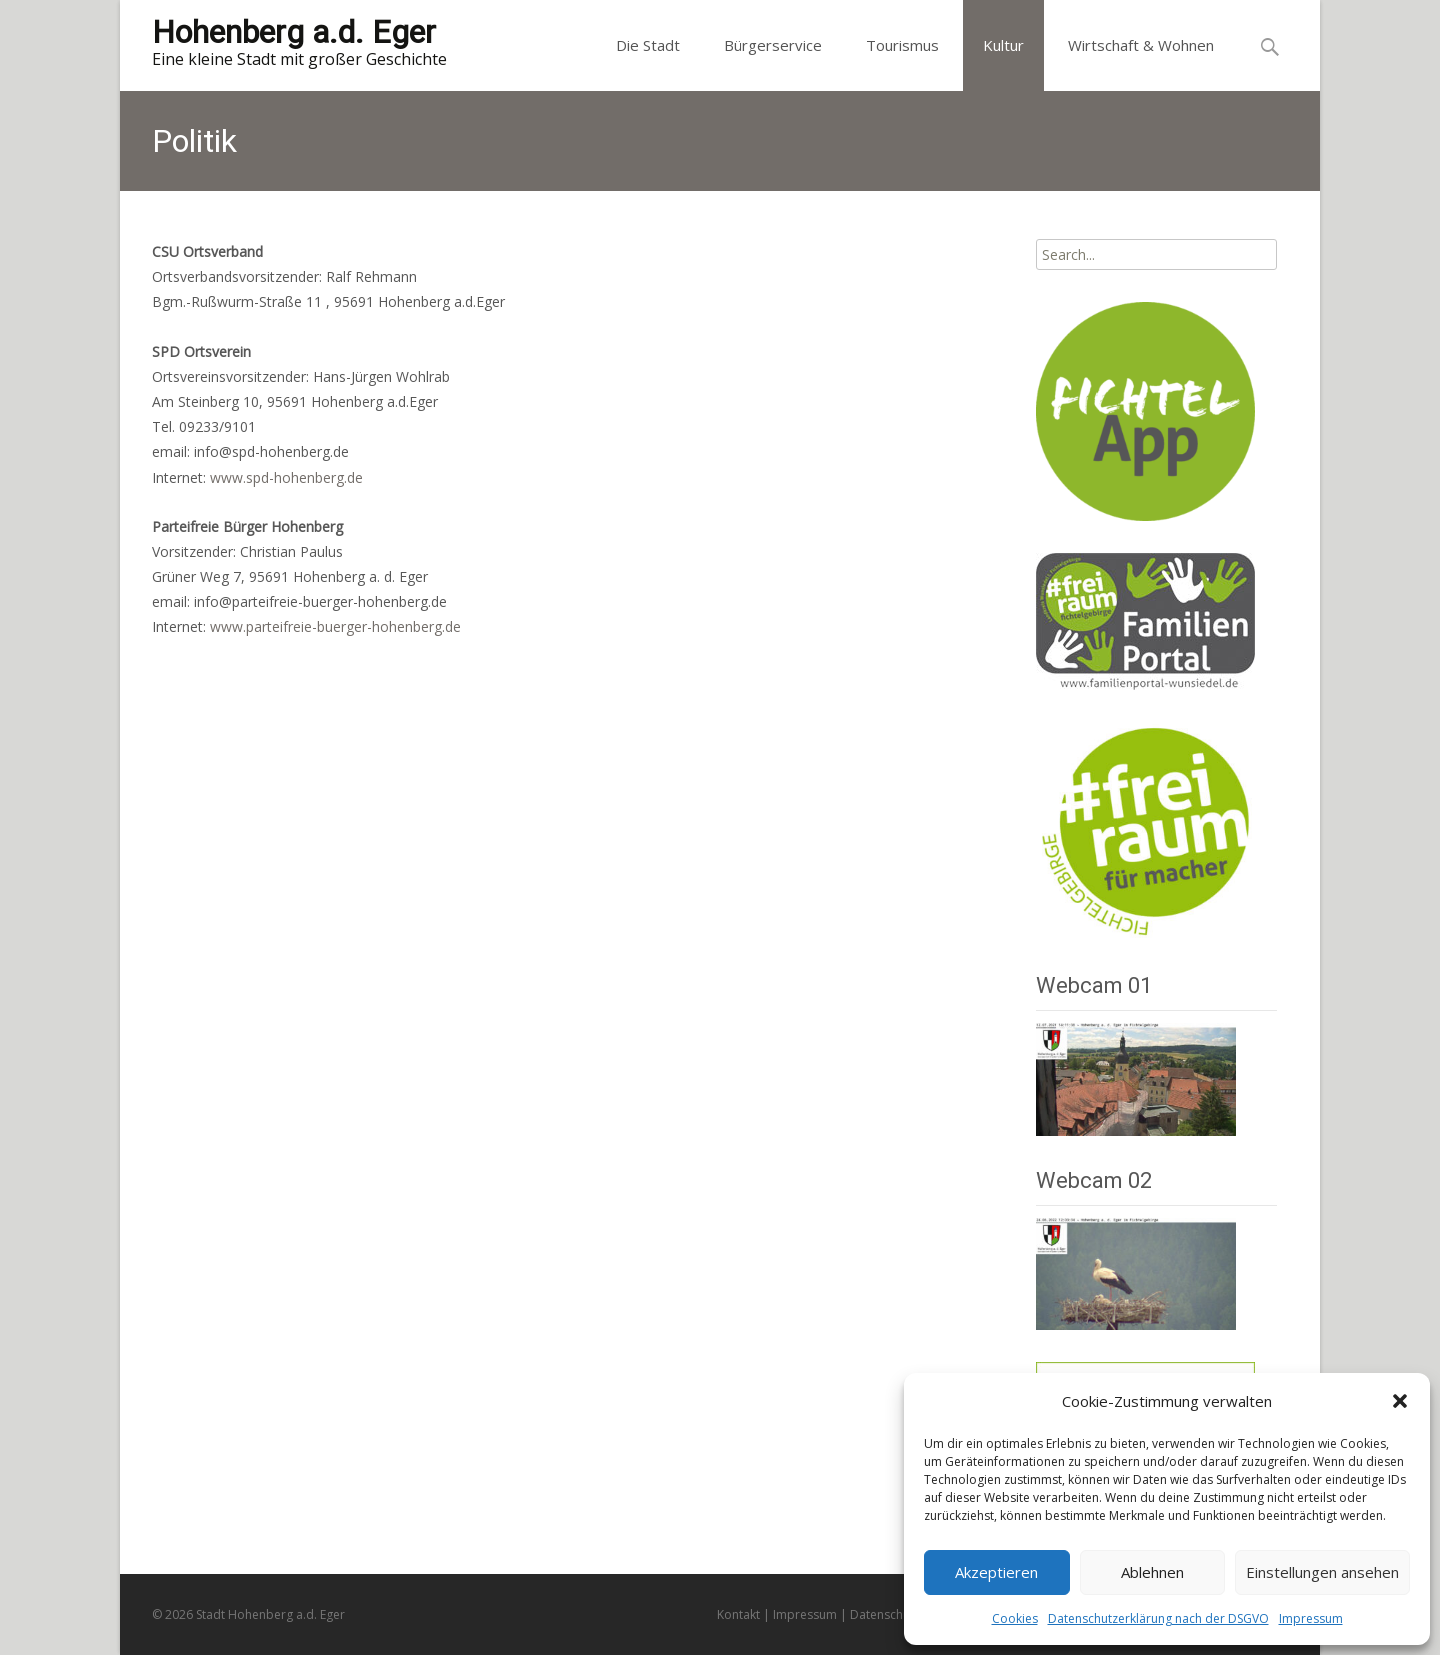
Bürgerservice (773, 45)
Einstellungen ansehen (1322, 1572)
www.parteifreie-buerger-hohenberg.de (335, 626)
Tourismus (902, 45)
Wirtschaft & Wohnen (1141, 45)
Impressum (1311, 1618)
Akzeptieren (996, 1572)
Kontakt (738, 1614)
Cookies (1015, 1618)
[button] (1400, 1401)
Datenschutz (885, 1614)
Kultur (1003, 45)
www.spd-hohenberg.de (286, 477)
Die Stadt (648, 45)
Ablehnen (1152, 1572)
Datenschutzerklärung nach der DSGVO (1158, 1618)
